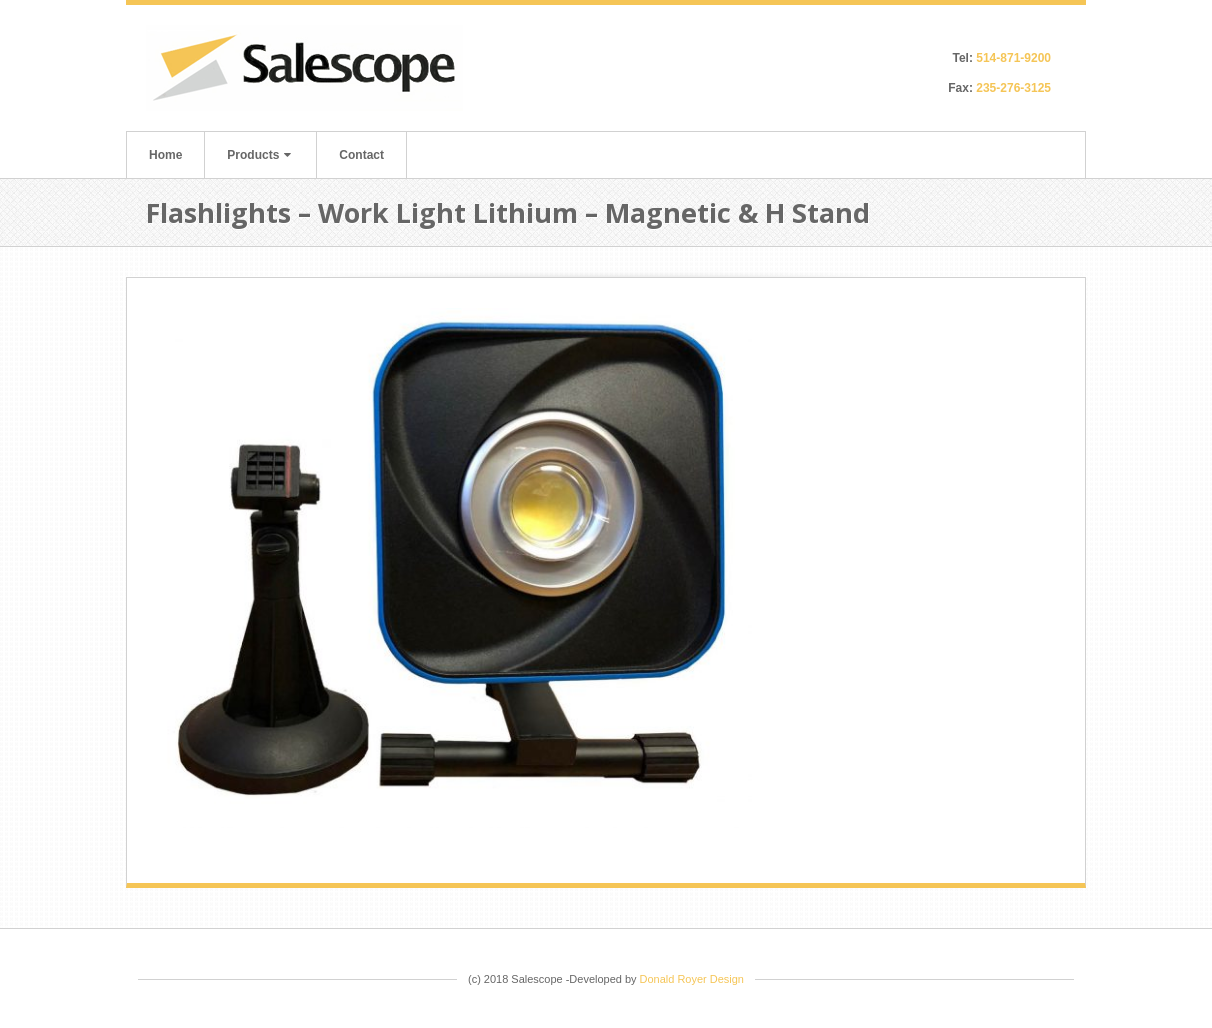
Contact (361, 155)
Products (259, 155)
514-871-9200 (1013, 58)
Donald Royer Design (692, 979)
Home (165, 155)
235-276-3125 (1013, 88)
